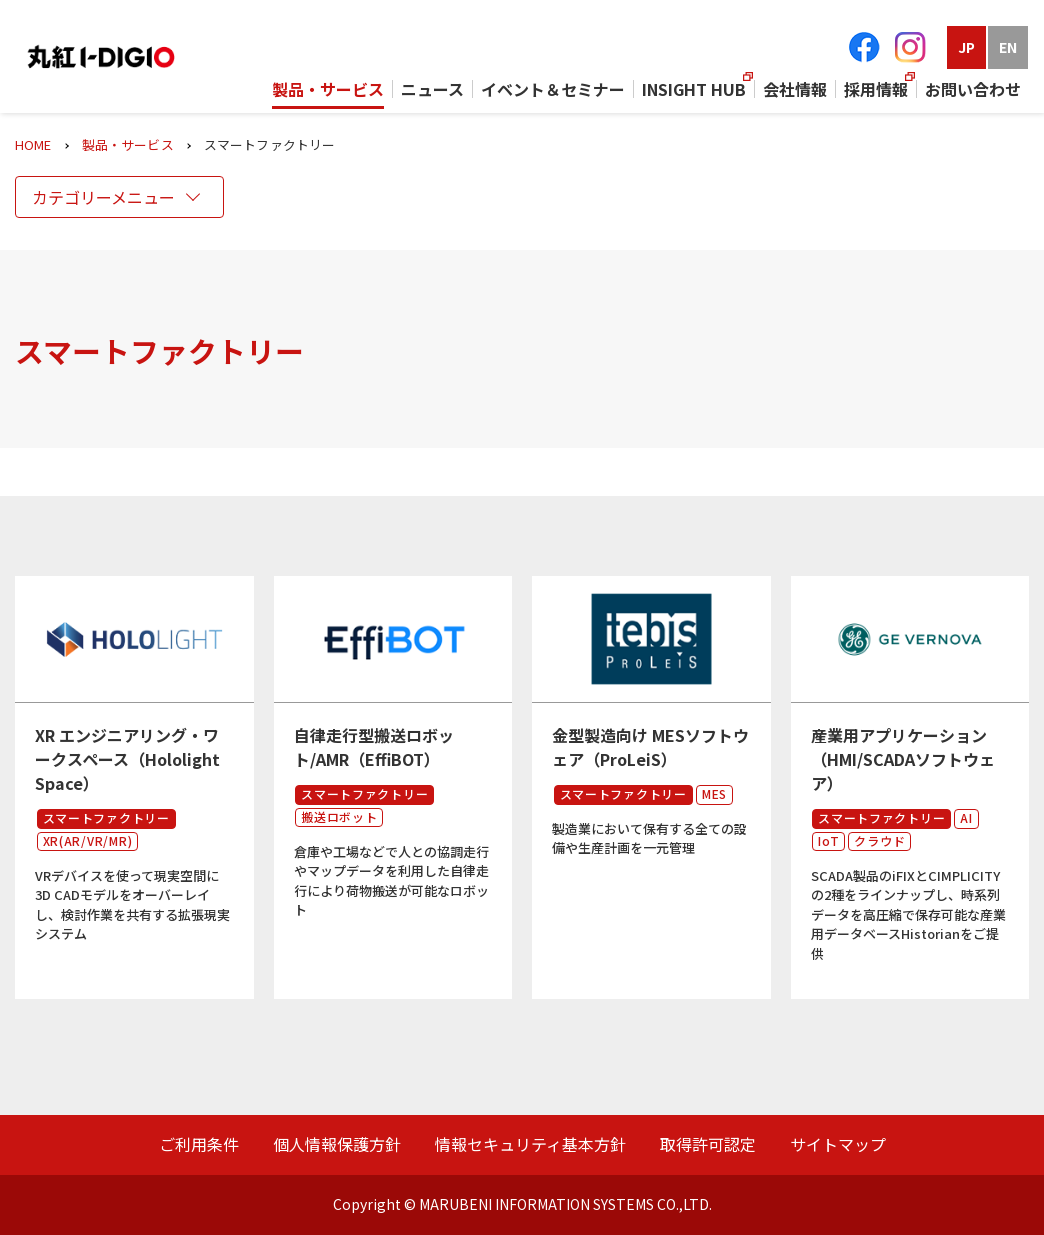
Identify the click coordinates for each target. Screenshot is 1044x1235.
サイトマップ (838, 1144)
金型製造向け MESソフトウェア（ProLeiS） (650, 747)
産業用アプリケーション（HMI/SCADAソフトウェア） (903, 759)
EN (1008, 47)
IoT (828, 840)
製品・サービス (128, 144)
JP (966, 47)
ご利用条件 (199, 1144)
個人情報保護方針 (337, 1144)
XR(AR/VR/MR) (88, 840)
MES (714, 793)
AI (966, 817)
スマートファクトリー (106, 817)
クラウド (879, 840)
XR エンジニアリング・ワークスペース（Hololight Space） (127, 759)
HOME (33, 144)
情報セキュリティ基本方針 (530, 1144)
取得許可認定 (708, 1144)
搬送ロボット (339, 816)
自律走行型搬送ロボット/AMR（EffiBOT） (374, 747)
